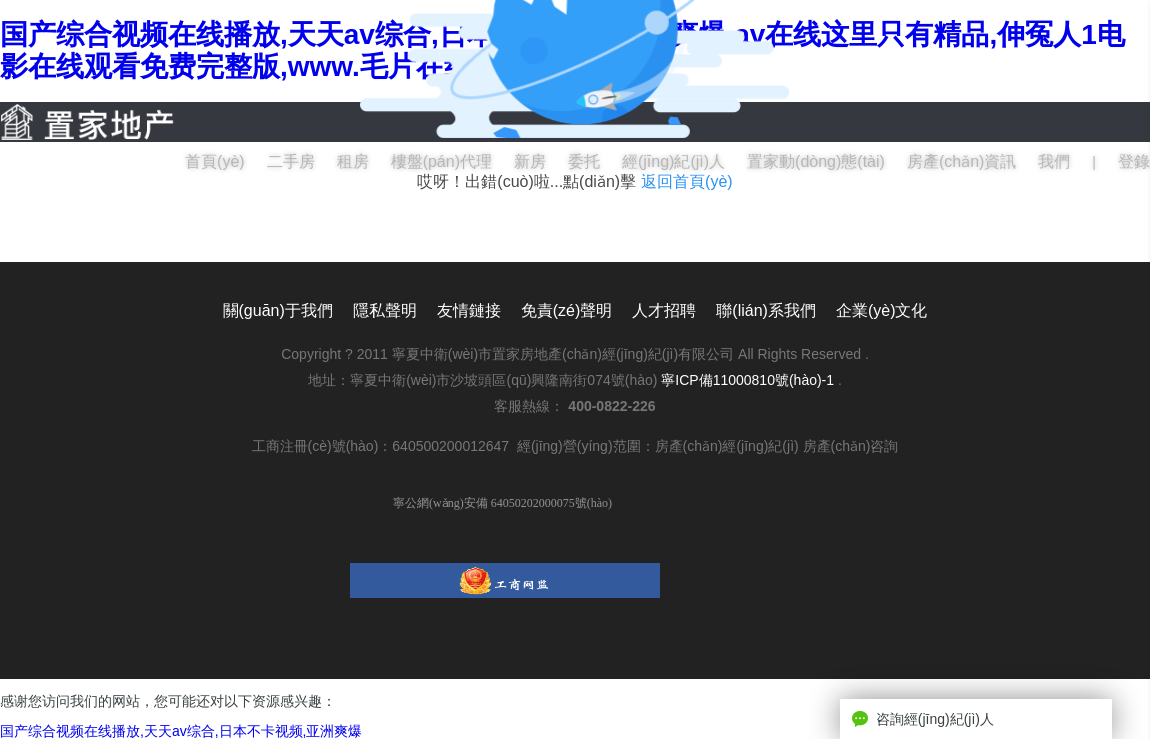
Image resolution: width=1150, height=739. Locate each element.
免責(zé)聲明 (567, 310)
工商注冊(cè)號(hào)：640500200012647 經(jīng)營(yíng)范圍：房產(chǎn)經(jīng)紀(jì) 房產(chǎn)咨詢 (575, 446)
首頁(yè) (215, 161)
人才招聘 (664, 310)
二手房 (291, 161)
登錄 (1134, 161)
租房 (353, 161)
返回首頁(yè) (687, 181)
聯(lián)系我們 (766, 310)
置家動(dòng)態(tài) (816, 161)
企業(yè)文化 (882, 310)
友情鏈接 (469, 310)
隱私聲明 (385, 310)
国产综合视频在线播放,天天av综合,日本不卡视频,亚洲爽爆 (181, 731)
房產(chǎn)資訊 (961, 161)
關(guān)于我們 (278, 310)
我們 (1054, 161)
